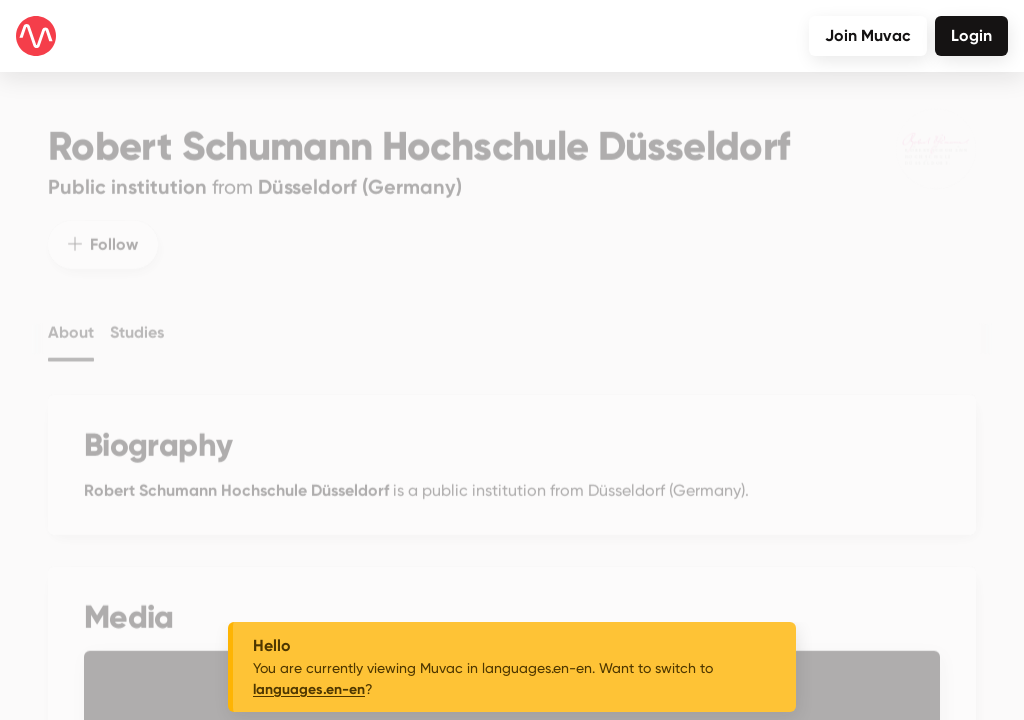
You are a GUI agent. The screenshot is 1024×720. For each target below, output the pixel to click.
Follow (103, 231)
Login (971, 35)
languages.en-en (309, 689)
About (71, 320)
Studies (137, 320)
